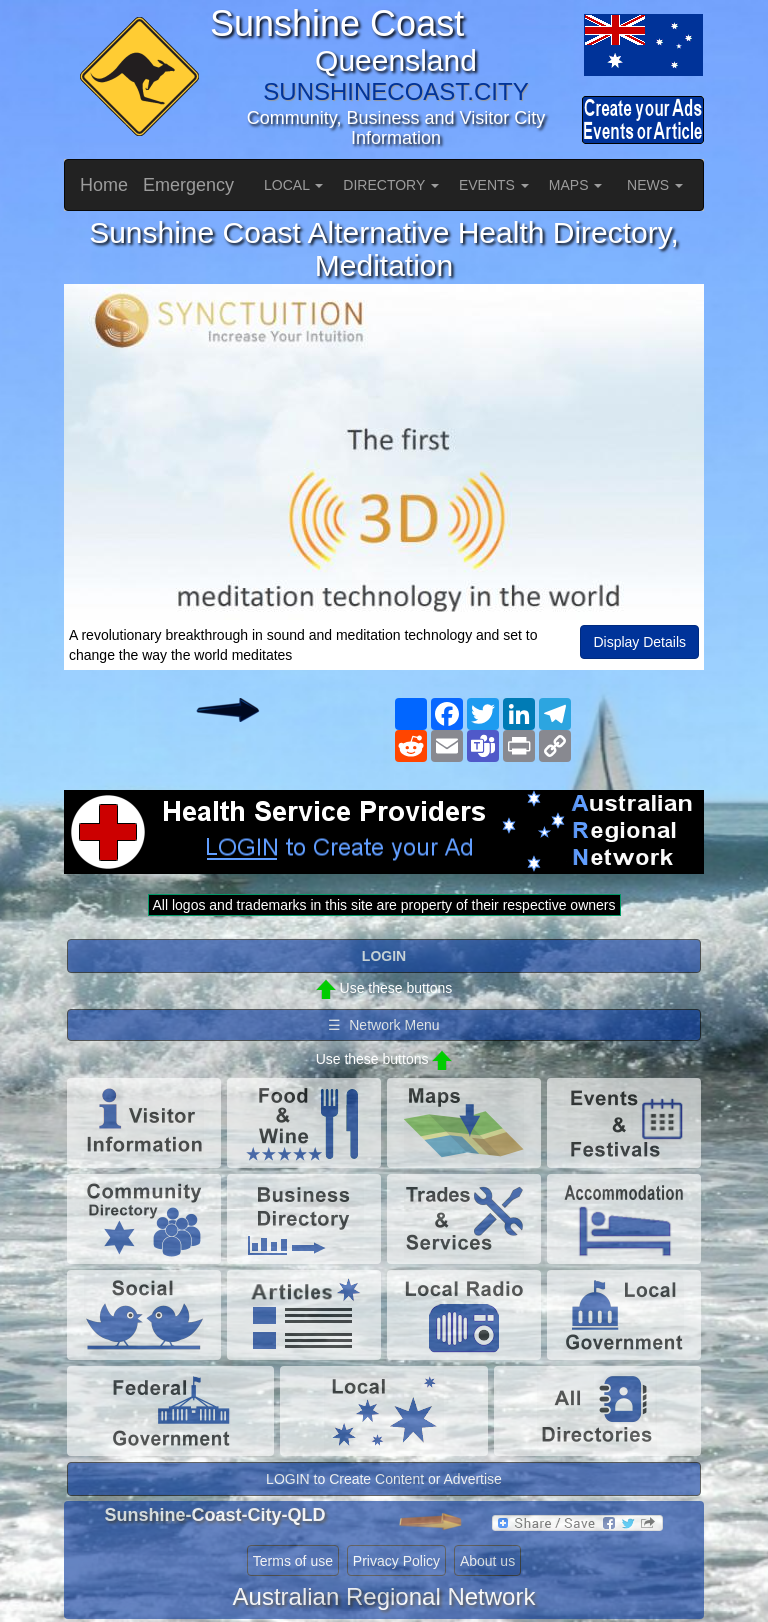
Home (104, 185)
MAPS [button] (576, 185)
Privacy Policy (396, 1561)
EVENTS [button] (494, 185)
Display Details (639, 642)
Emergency (188, 185)
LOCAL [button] (293, 185)
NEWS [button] (655, 185)
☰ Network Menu (383, 1025)
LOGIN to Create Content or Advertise (384, 1479)
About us (487, 1561)
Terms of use (293, 1561)
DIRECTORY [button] (391, 185)
